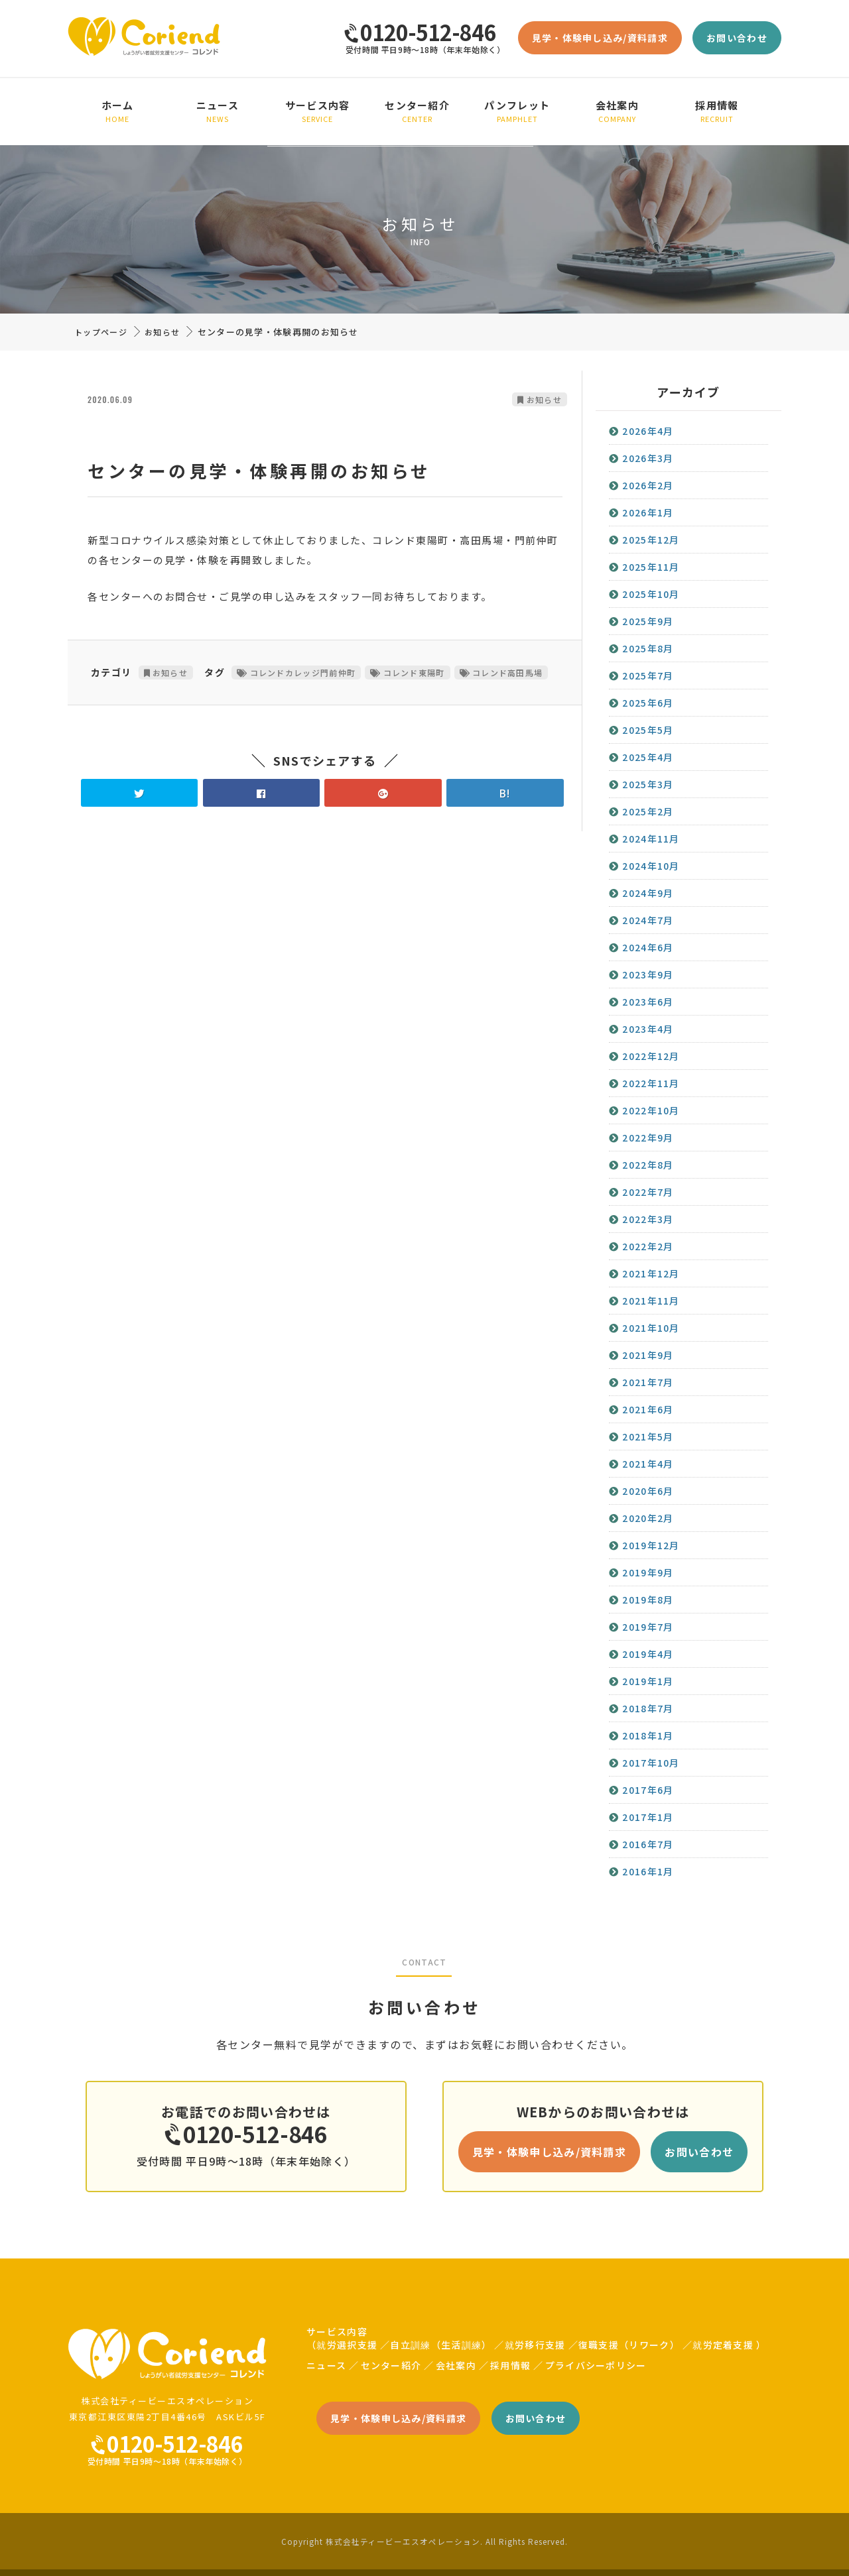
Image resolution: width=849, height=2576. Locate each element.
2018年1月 (647, 1735)
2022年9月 (647, 1137)
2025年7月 (647, 675)
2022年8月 (647, 1164)
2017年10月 (650, 1762)
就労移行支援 (535, 2344)
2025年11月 (650, 566)
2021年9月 (647, 1355)
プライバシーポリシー (596, 2365)
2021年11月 (650, 1300)
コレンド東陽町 (414, 672)
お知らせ (162, 331)
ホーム (118, 111)
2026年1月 (647, 512)
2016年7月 (647, 1844)
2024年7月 (647, 920)
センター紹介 (417, 111)
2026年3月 (647, 458)
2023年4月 (647, 1028)
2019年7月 (647, 1626)
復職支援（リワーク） (629, 2344)
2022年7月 (647, 1192)
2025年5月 (647, 729)
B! (505, 793)
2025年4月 (647, 757)
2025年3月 (647, 784)
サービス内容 (317, 111)
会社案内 (617, 111)
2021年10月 (650, 1327)
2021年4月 (647, 1463)
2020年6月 (647, 1490)
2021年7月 (647, 1382)
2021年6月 (647, 1409)
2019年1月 (647, 1681)
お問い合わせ (736, 37)
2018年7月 (647, 1708)
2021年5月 (647, 1436)
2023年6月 (647, 1001)
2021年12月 (650, 1273)
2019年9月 (647, 1572)
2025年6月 (647, 702)
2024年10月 (650, 865)
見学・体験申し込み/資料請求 (600, 37)
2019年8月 (647, 1599)
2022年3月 (647, 1219)
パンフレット (518, 111)
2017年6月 (647, 1789)
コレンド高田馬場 (507, 672)
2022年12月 (650, 1056)
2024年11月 (650, 838)
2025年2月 (647, 811)
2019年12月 (650, 1545)
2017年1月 (647, 1817)
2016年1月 (647, 1871)
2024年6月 (647, 947)
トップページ (100, 331)
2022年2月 (647, 1246)
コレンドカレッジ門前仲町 (303, 672)
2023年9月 (647, 974)
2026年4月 (647, 431)
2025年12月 (650, 539)
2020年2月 (647, 1518)
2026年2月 (647, 485)
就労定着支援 (722, 2344)
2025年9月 (647, 621)
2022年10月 (650, 1110)
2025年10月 (650, 594)
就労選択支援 (346, 2344)
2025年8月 (647, 648)
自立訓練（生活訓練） (440, 2344)
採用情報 (717, 111)
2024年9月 (647, 893)
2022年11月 (650, 1083)
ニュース (218, 111)
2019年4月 (647, 1654)
